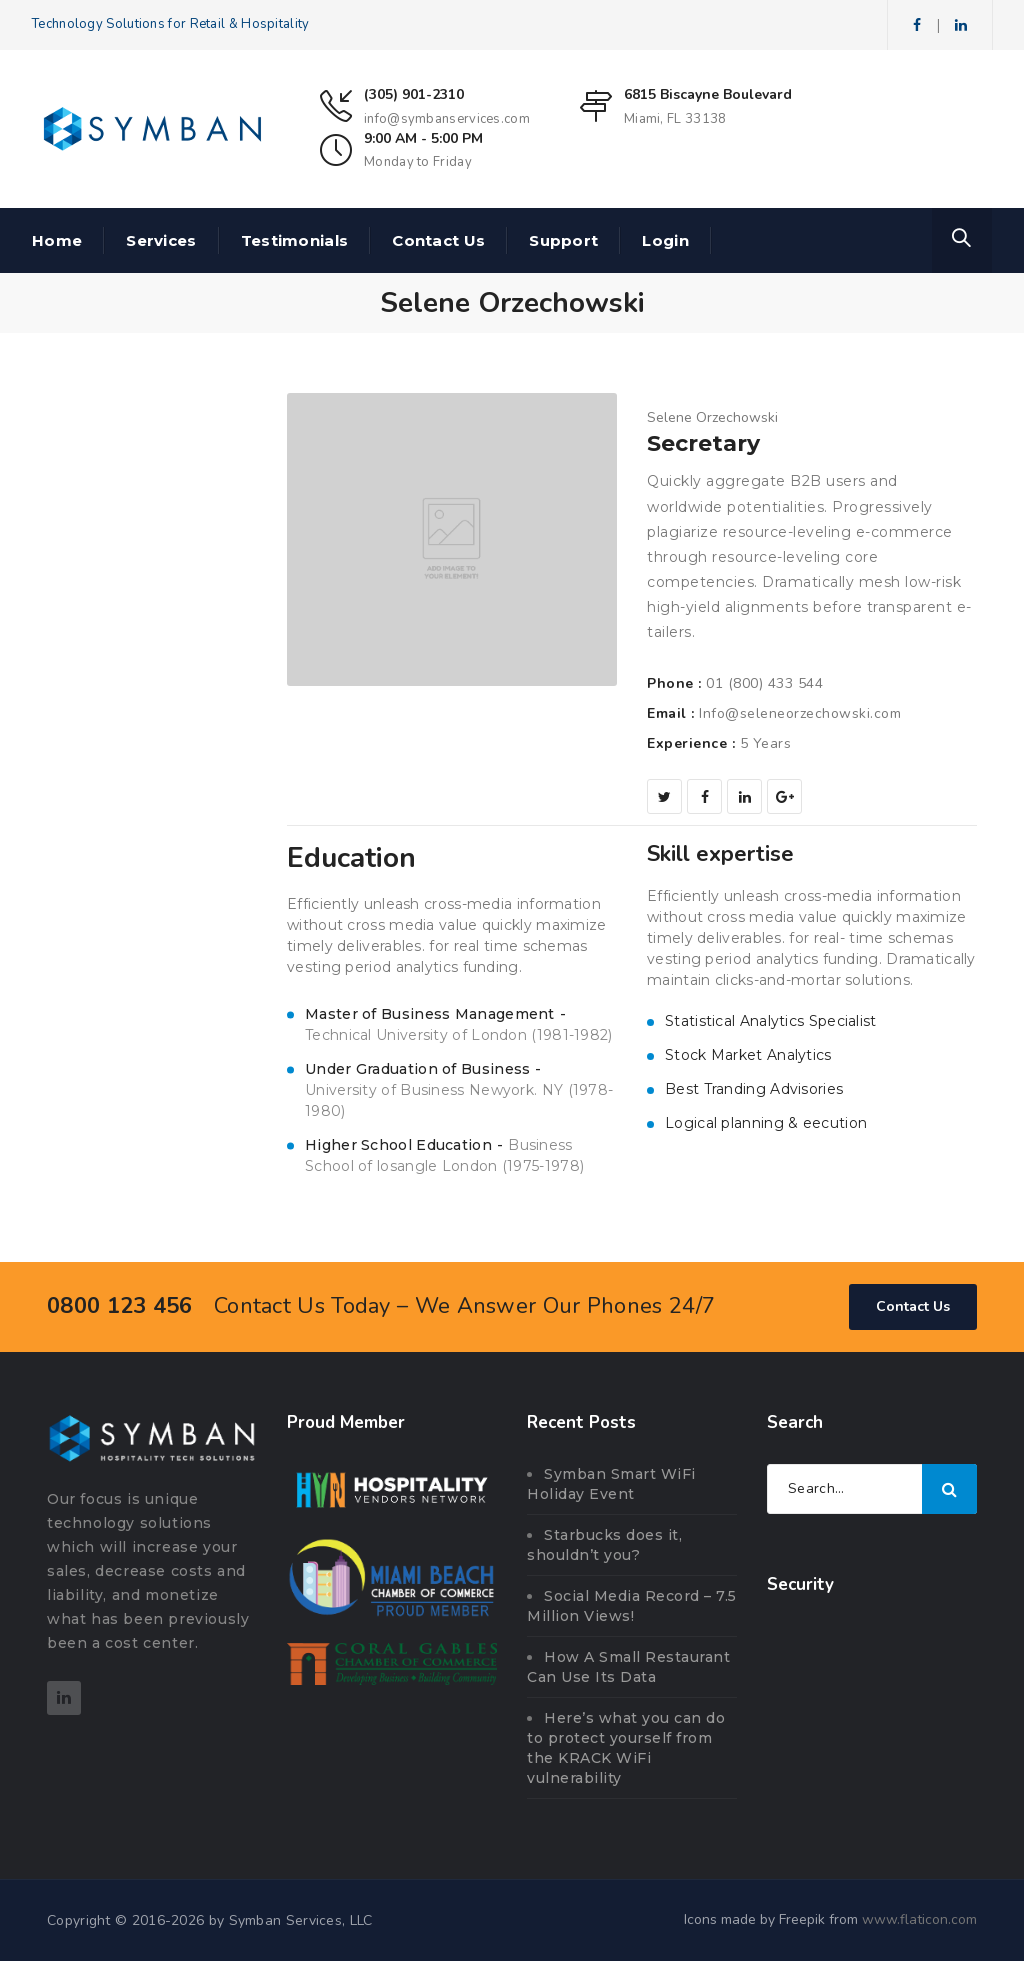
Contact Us (438, 240)
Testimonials (295, 240)
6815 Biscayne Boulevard (708, 94)
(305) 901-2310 (414, 94)
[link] (872, 1662)
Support (563, 240)
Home (57, 240)
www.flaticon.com (919, 1919)
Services (161, 240)
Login (665, 240)
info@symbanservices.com (447, 119)
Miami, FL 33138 (675, 119)
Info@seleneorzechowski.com (800, 713)
